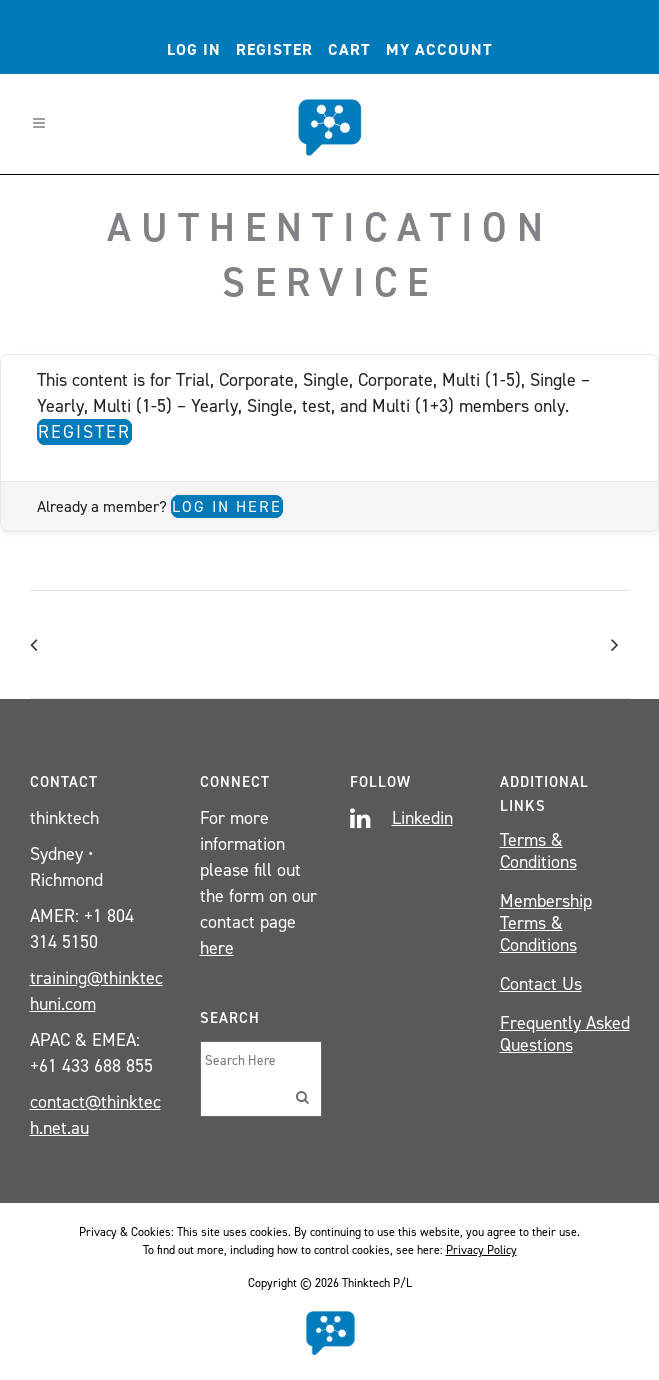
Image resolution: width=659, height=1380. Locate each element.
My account (439, 49)
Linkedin (422, 818)
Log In (194, 49)
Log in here (227, 506)
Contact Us (541, 984)
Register (274, 49)
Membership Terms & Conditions (546, 923)
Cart (349, 49)
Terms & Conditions (538, 851)
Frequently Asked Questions (565, 1034)
